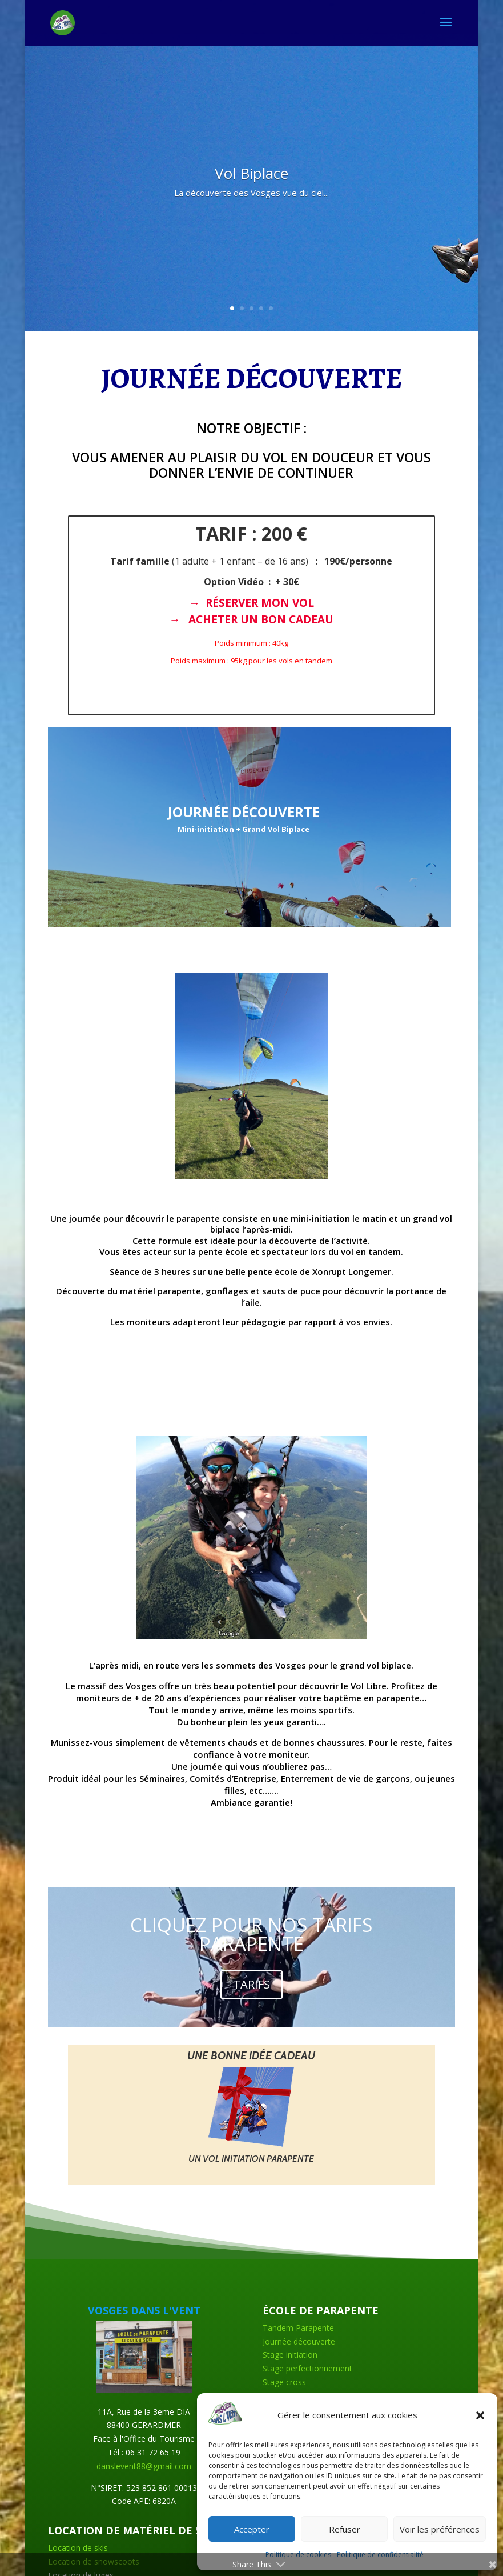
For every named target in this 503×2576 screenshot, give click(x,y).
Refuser (344, 2529)
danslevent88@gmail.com (143, 2466)
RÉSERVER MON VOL (260, 602)
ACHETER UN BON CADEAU (260, 619)
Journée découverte (299, 2341)
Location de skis (78, 2547)
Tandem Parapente (298, 2327)
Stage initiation (290, 2354)
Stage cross (284, 2382)
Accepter (251, 2529)
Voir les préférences (440, 2529)
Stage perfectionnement (307, 2368)
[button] (480, 2415)
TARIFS (251, 1984)
